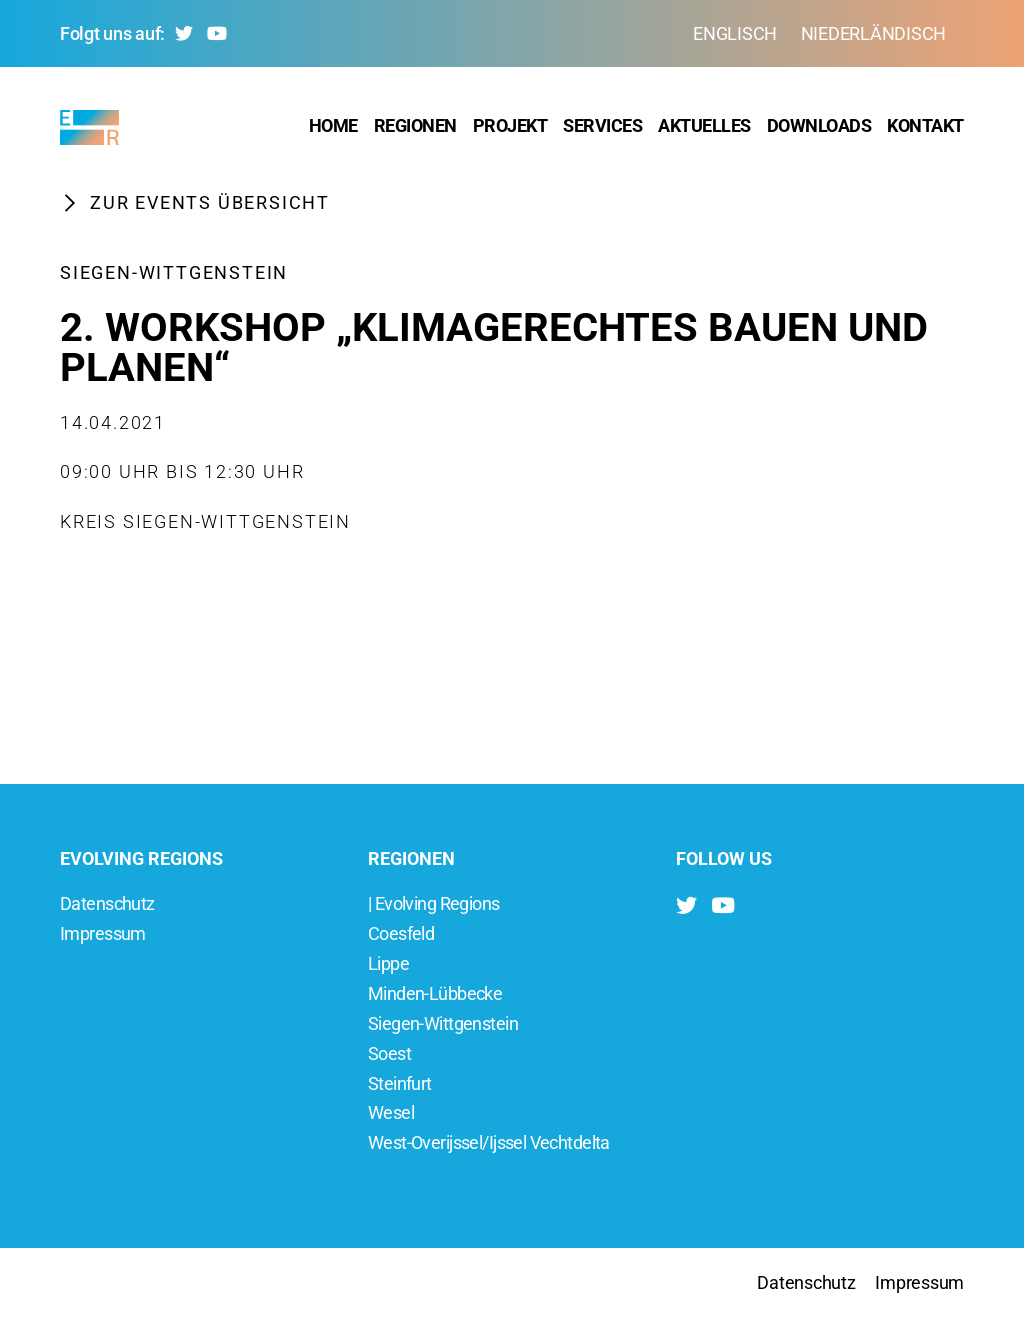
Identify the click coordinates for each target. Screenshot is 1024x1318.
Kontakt (925, 129)
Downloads (819, 129)
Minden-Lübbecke (435, 993)
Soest (389, 1053)
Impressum (103, 933)
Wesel (391, 1112)
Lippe (388, 963)
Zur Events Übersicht (195, 209)
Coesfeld (401, 933)
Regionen (415, 129)
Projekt (510, 129)
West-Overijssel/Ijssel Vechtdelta (489, 1142)
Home (333, 129)
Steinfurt (400, 1083)
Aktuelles (704, 129)
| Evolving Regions (434, 903)
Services (602, 129)
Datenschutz (107, 903)
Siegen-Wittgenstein (174, 279)
